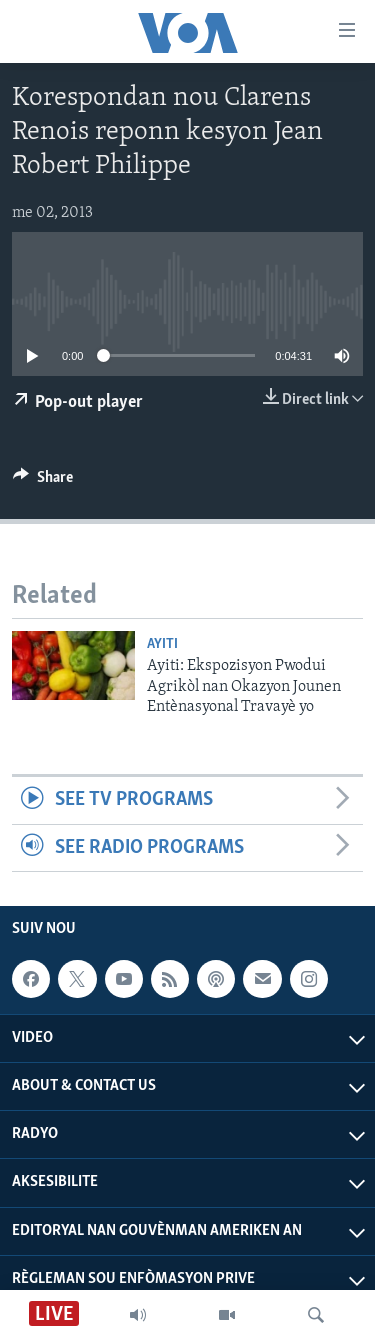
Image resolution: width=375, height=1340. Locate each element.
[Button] (43, 482)
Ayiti (162, 644)
